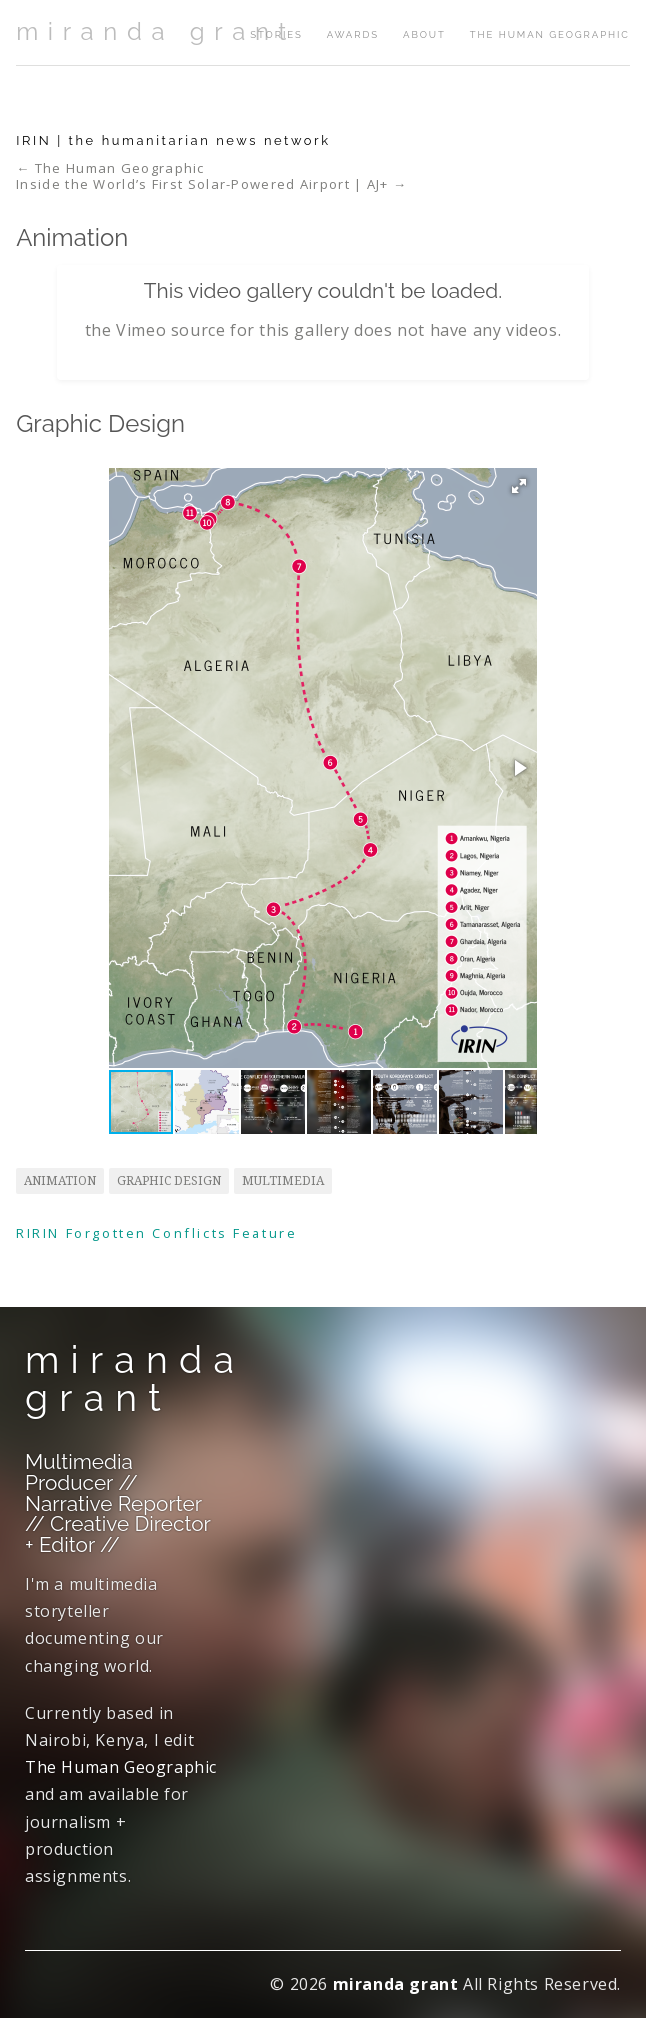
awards (353, 34)
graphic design (169, 1181)
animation (60, 1181)
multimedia (283, 1181)
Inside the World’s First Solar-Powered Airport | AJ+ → (211, 184)
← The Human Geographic (110, 168)
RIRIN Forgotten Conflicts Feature (156, 1233)
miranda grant (156, 31)
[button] (519, 486)
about (424, 34)
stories (276, 34)
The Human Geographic (550, 34)
